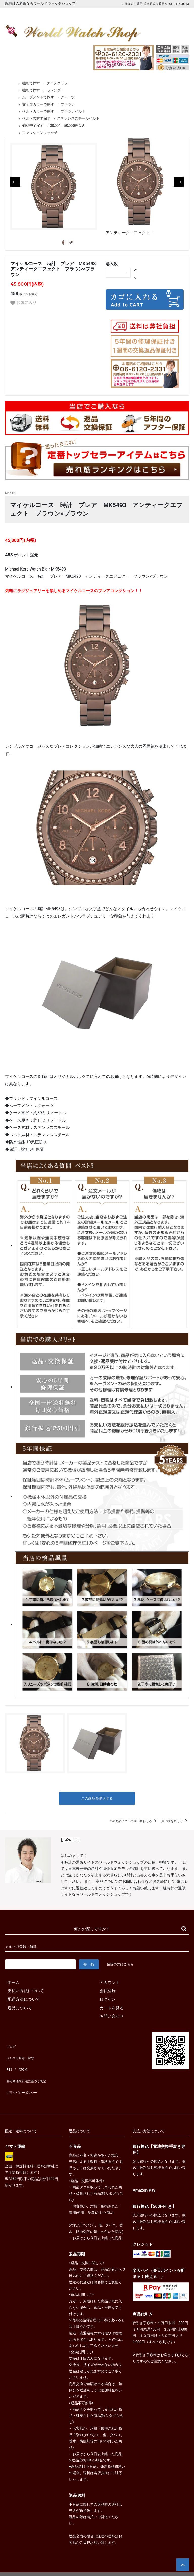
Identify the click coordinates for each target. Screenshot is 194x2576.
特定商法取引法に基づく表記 (31, 2069)
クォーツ (68, 97)
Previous (15, 182)
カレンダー (55, 90)
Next (179, 182)
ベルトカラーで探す (38, 111)
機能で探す (31, 83)
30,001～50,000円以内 (67, 125)
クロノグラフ (57, 83)
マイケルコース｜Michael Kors (46, 69)
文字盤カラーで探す (38, 104)
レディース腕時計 (36, 76)
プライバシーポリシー (25, 2077)
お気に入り (23, 302)
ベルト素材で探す (36, 118)
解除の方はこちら (122, 1962)
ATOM (21, 2060)
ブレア (83, 69)
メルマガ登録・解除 (23, 2051)
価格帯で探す (32, 125)
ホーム (10, 69)
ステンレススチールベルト (78, 118)
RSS (8, 2060)
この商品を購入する (97, 1798)
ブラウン (68, 104)
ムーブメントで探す (38, 97)
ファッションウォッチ (40, 133)
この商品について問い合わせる (133, 1819)
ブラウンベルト (73, 111)
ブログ (11, 2043)
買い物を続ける (175, 1819)
